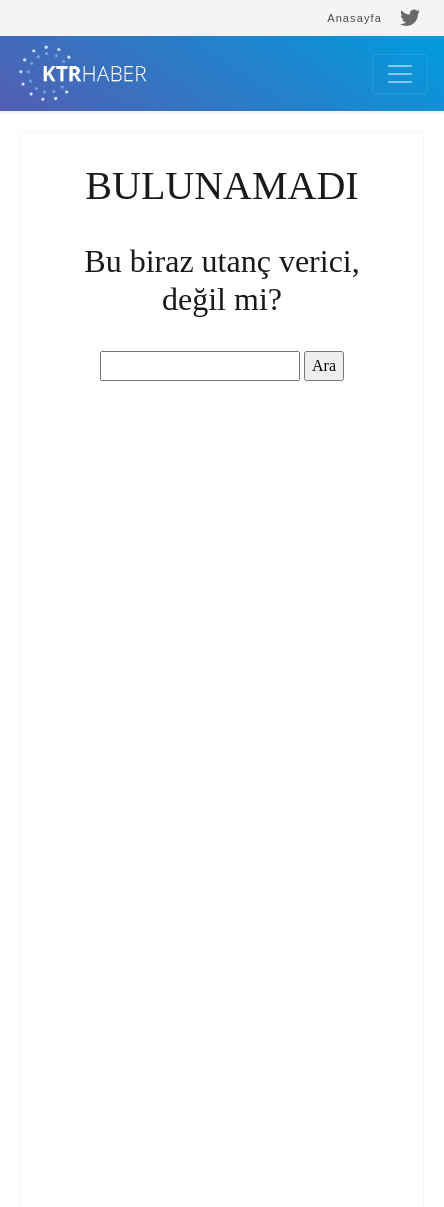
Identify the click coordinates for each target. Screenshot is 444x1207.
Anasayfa (354, 18)
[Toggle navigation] (400, 74)
